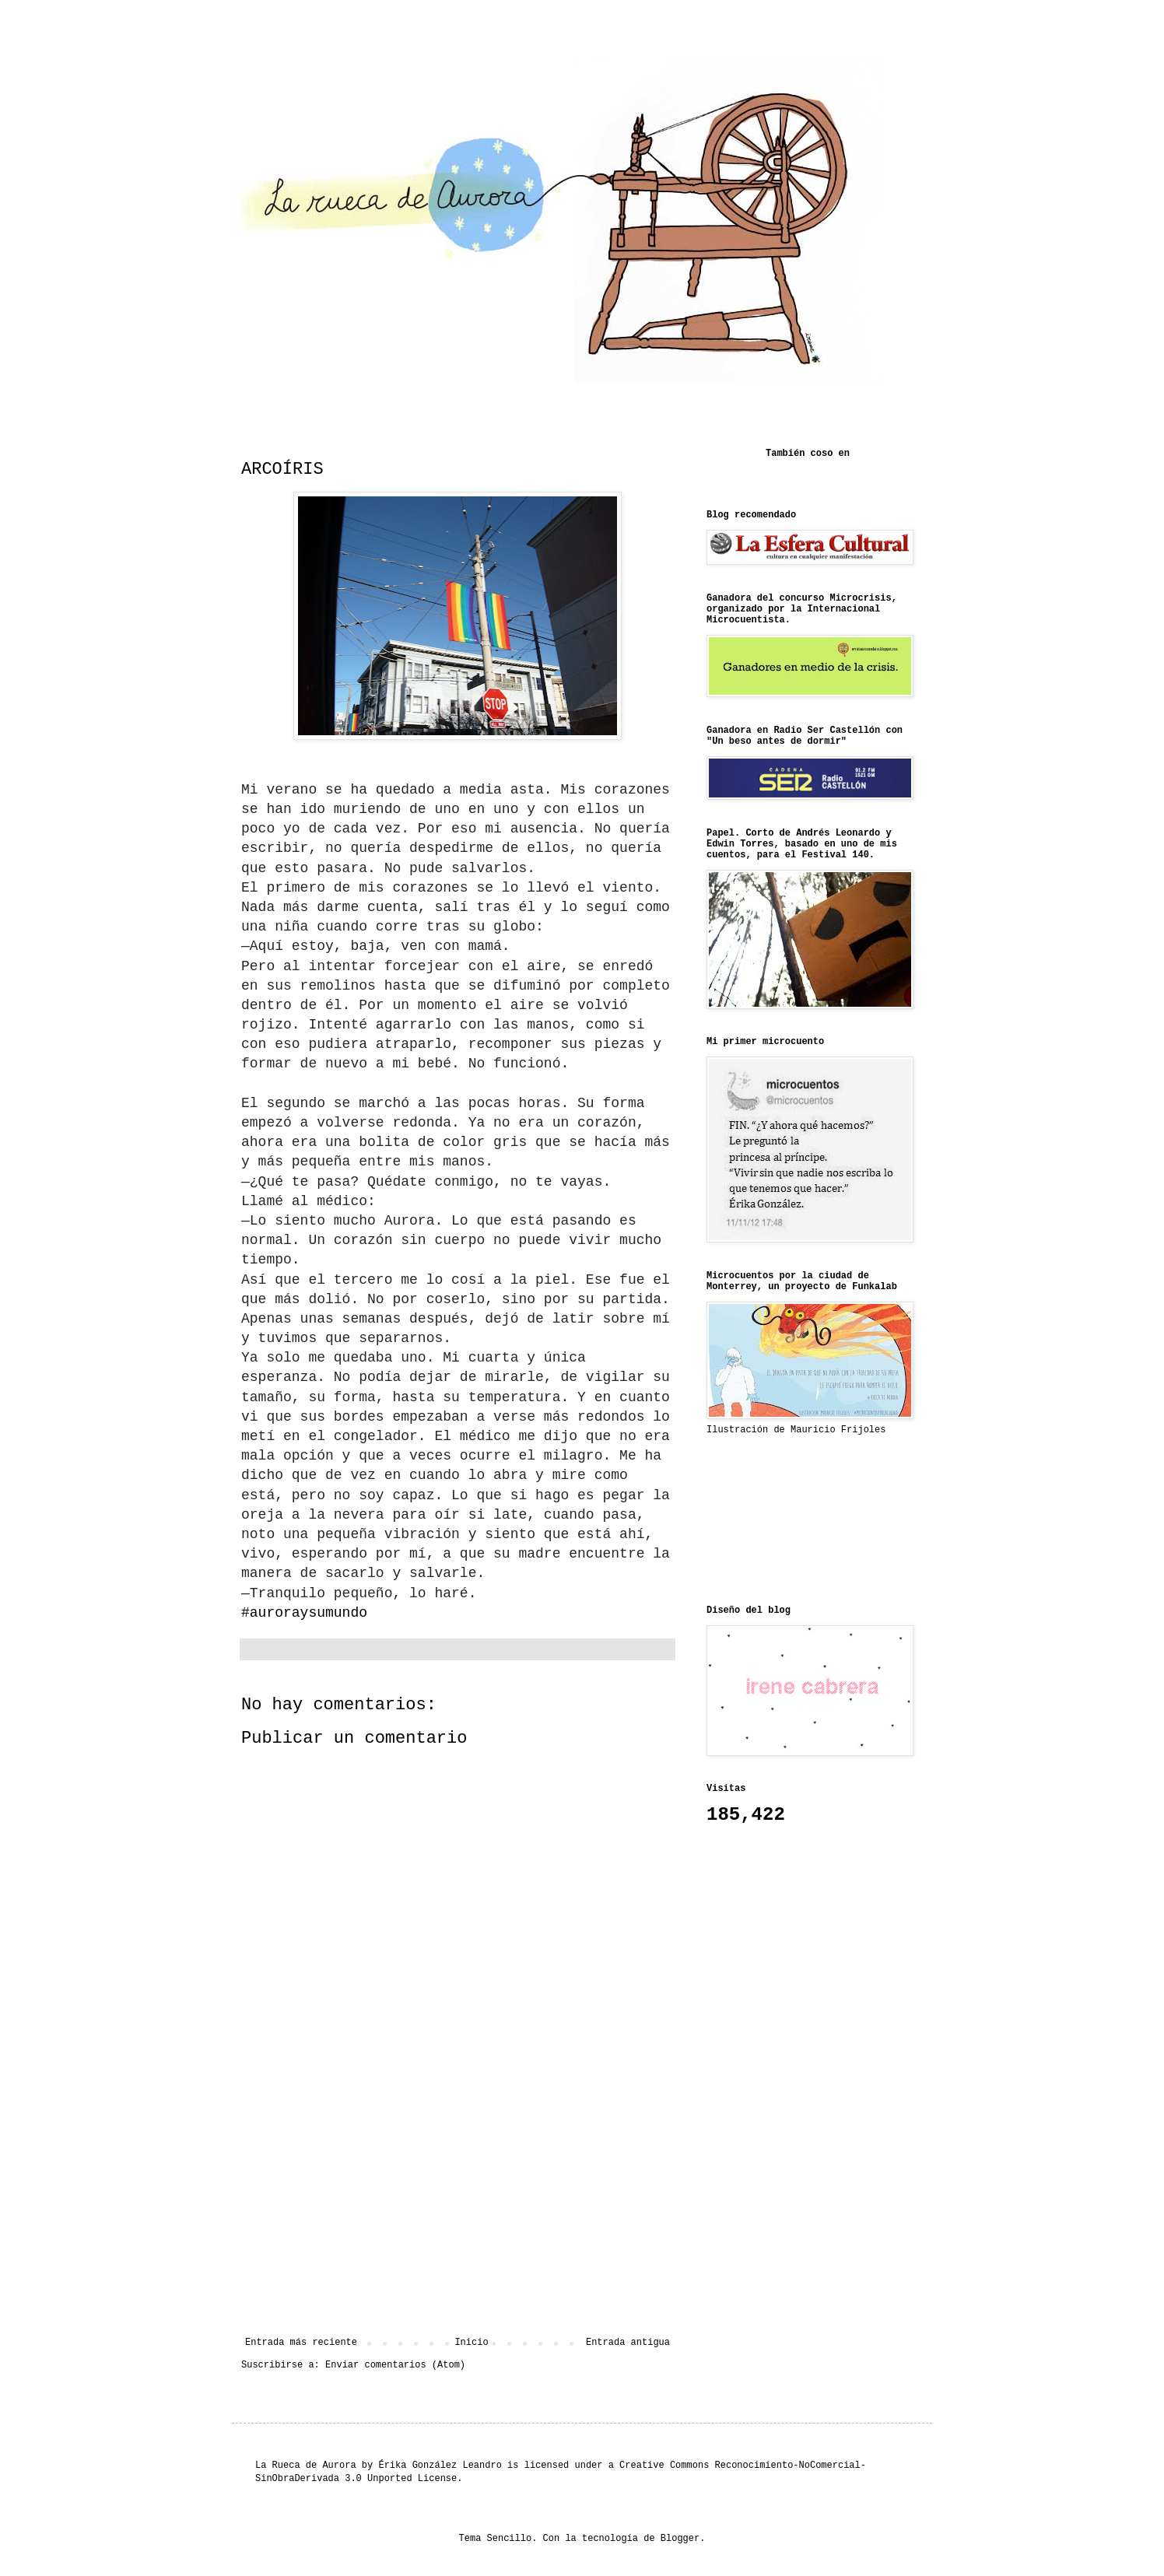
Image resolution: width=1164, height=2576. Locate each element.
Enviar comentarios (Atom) (395, 2365)
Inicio (471, 2342)
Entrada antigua (628, 2342)
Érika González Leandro (439, 2465)
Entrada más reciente (301, 2342)
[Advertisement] (457, 2209)
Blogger (680, 2538)
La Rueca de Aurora (305, 2465)
